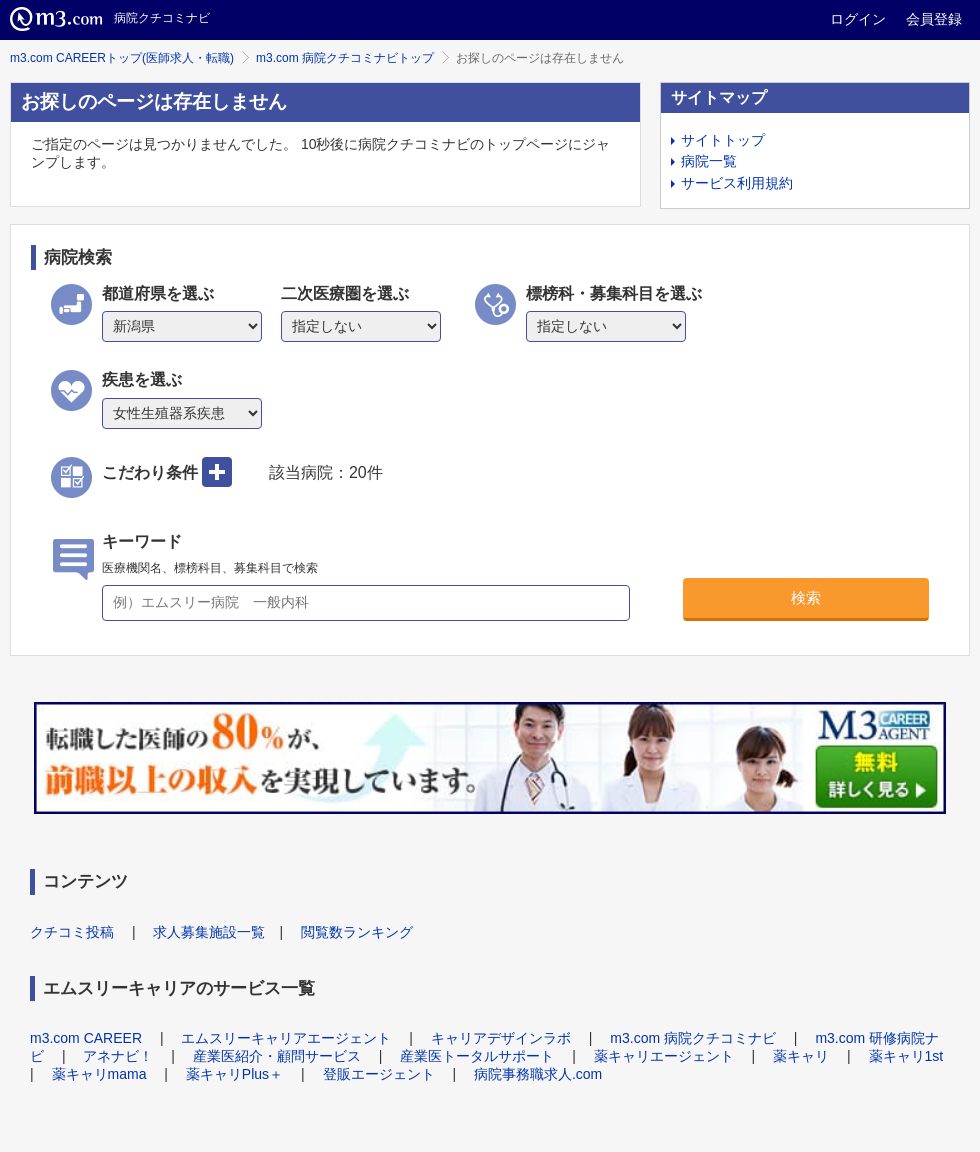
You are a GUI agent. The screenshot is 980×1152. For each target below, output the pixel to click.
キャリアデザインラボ (501, 1038)
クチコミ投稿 (72, 932)
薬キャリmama (99, 1074)
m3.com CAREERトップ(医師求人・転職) (122, 58)
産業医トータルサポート (477, 1056)
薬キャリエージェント (664, 1056)
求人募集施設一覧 (209, 932)
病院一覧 (709, 161)
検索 (806, 597)
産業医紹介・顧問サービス (277, 1056)
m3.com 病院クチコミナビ (693, 1038)
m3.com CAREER (86, 1038)
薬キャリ (801, 1056)
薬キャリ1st (906, 1056)
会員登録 (934, 19)
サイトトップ (723, 140)
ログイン (858, 19)
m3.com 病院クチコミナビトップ (345, 58)
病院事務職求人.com (538, 1074)
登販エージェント (379, 1074)
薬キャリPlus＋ (234, 1074)
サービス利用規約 (737, 183)
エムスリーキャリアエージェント (286, 1038)
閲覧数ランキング (357, 932)
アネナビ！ (118, 1056)
